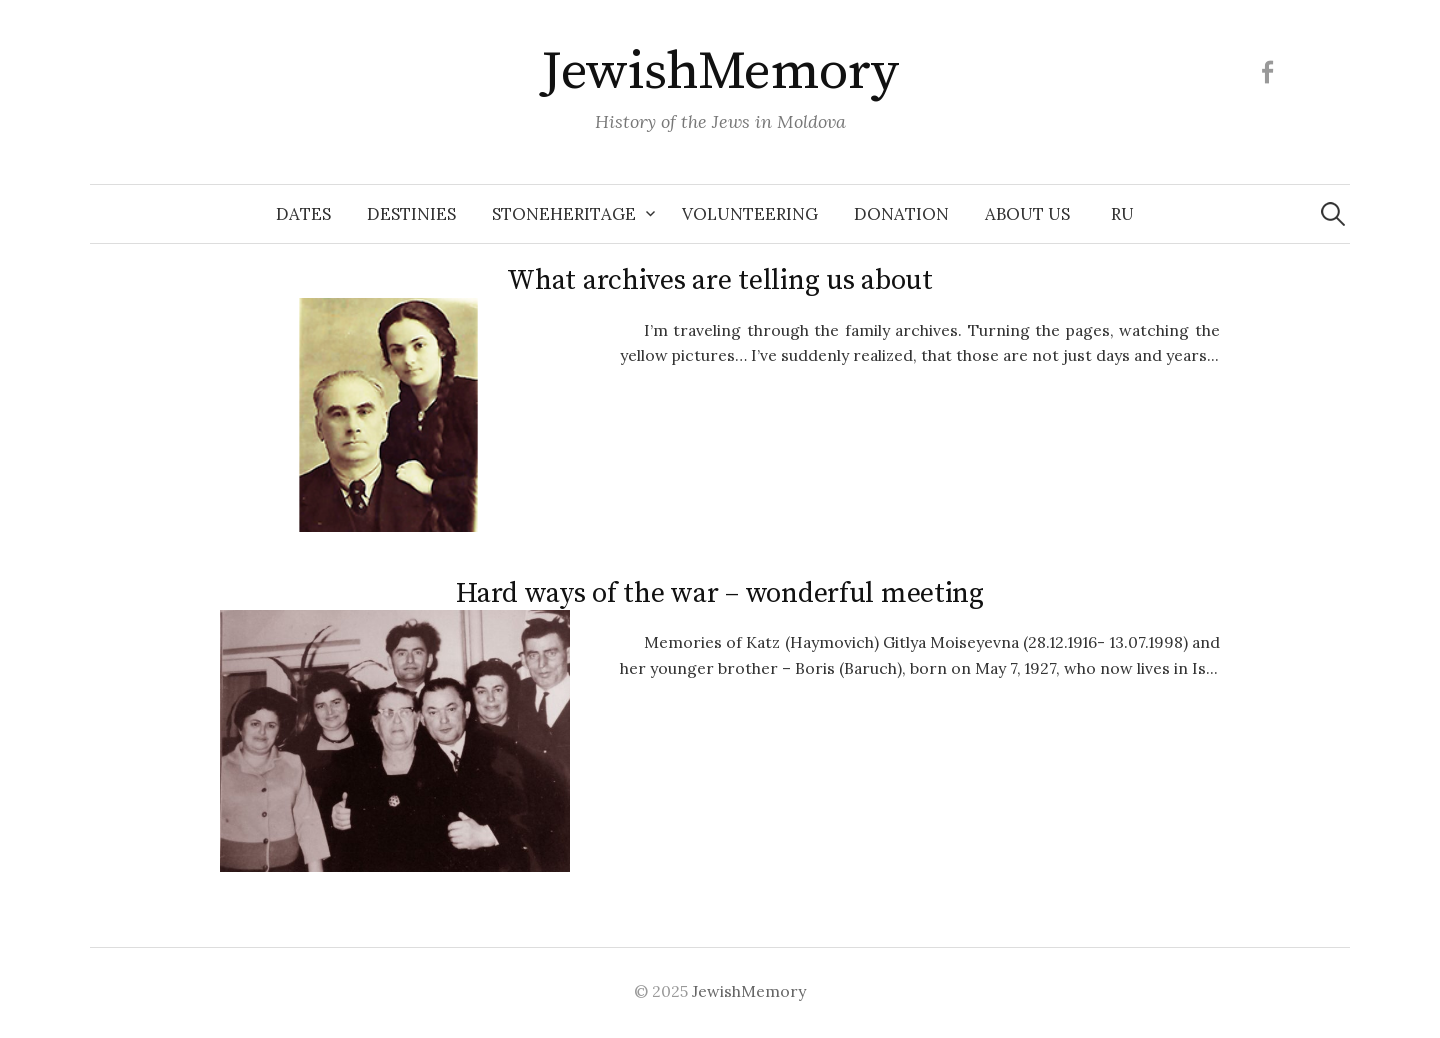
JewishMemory (720, 72)
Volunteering (750, 214)
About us (1027, 214)
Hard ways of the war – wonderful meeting (720, 593)
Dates (303, 214)
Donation (901, 214)
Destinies (411, 214)
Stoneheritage (564, 214)
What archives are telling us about (719, 280)
